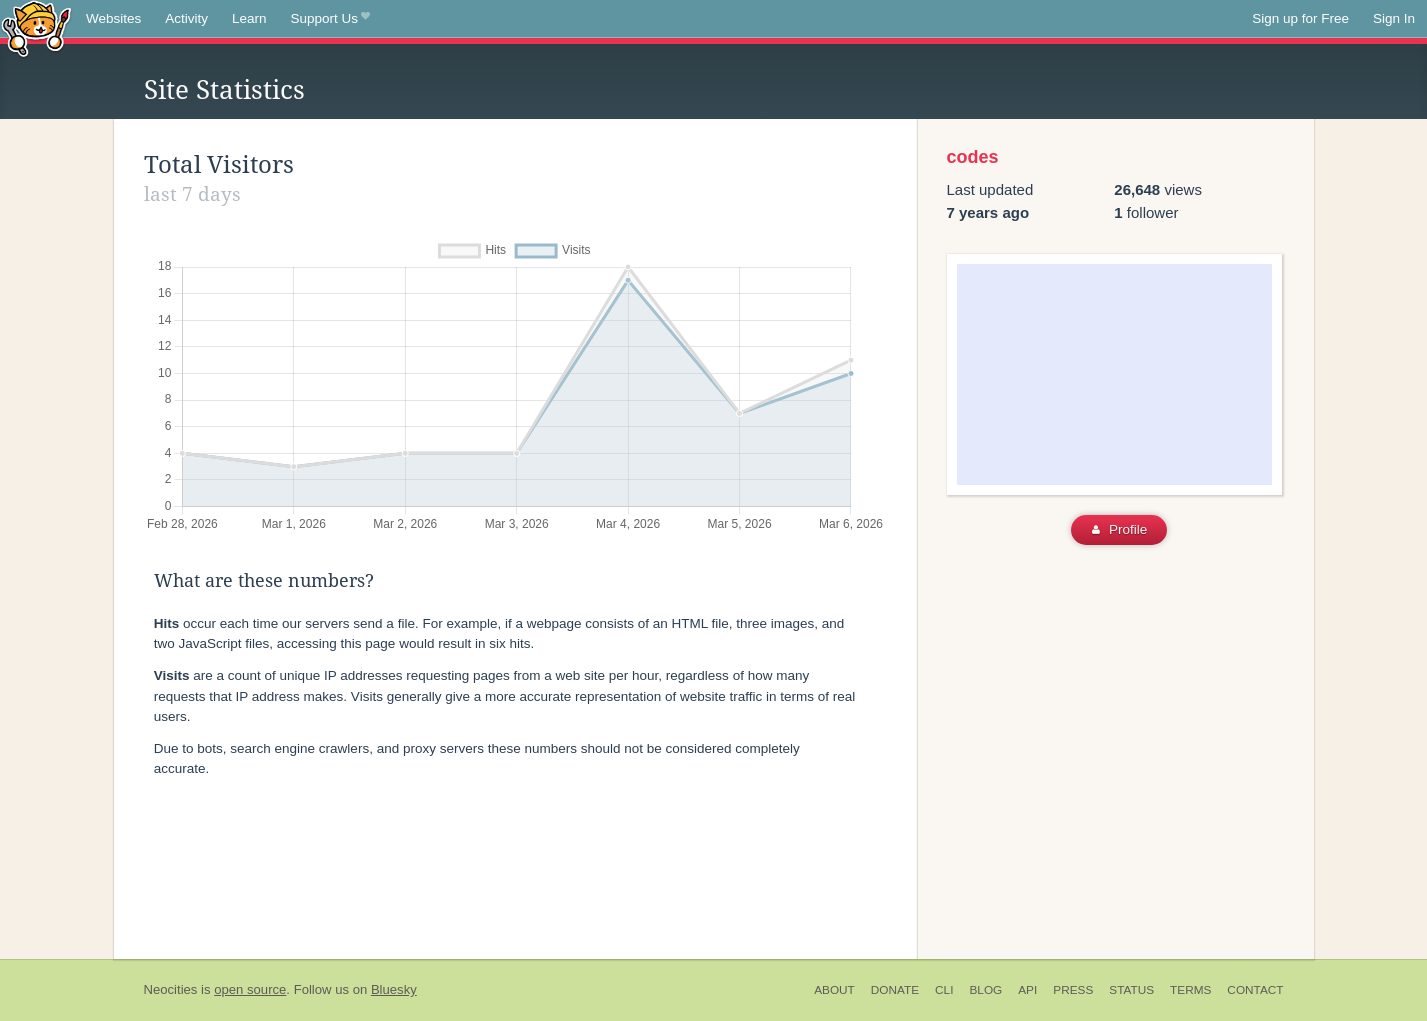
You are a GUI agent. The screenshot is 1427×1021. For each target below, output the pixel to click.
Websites (113, 18)
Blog (985, 990)
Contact (1255, 990)
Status (1131, 990)
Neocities (171, 989)
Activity (186, 18)
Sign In (1394, 18)
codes (973, 157)
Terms (1190, 990)
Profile (1119, 529)
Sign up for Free (1300, 18)
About (834, 990)
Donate (895, 990)
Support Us (330, 19)
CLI (944, 990)
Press (1073, 990)
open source (250, 989)
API (1027, 990)
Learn (249, 18)
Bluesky (394, 989)
